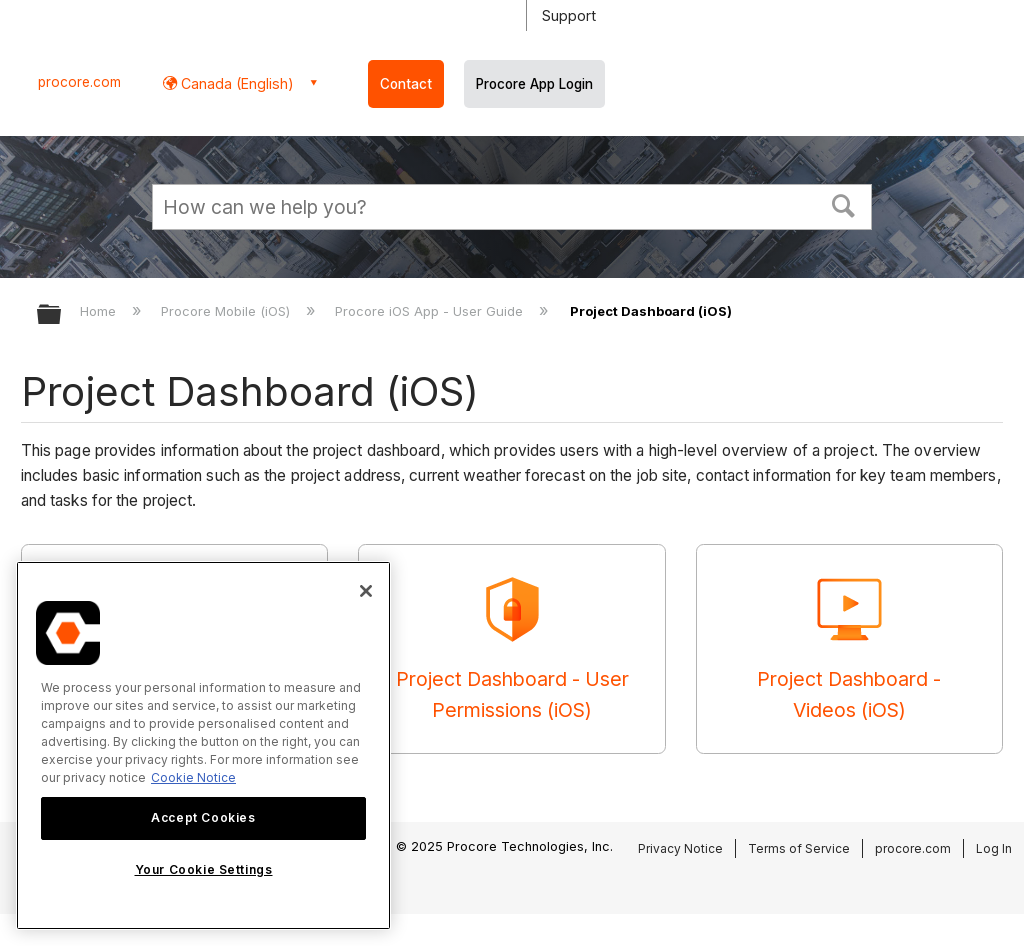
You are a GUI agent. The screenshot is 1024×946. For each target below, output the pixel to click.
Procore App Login (534, 84)
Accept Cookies (203, 817)
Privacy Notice (680, 848)
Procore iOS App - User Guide (431, 311)
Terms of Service (799, 848)
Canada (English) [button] (235, 83)
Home (100, 311)
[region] (203, 745)
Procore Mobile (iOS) (227, 311)
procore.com (79, 82)
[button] (844, 204)
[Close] (366, 591)
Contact (406, 84)
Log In (994, 848)
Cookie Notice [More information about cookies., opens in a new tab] (193, 777)
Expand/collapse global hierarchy (62, 315)
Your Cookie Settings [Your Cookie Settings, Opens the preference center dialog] (204, 869)
